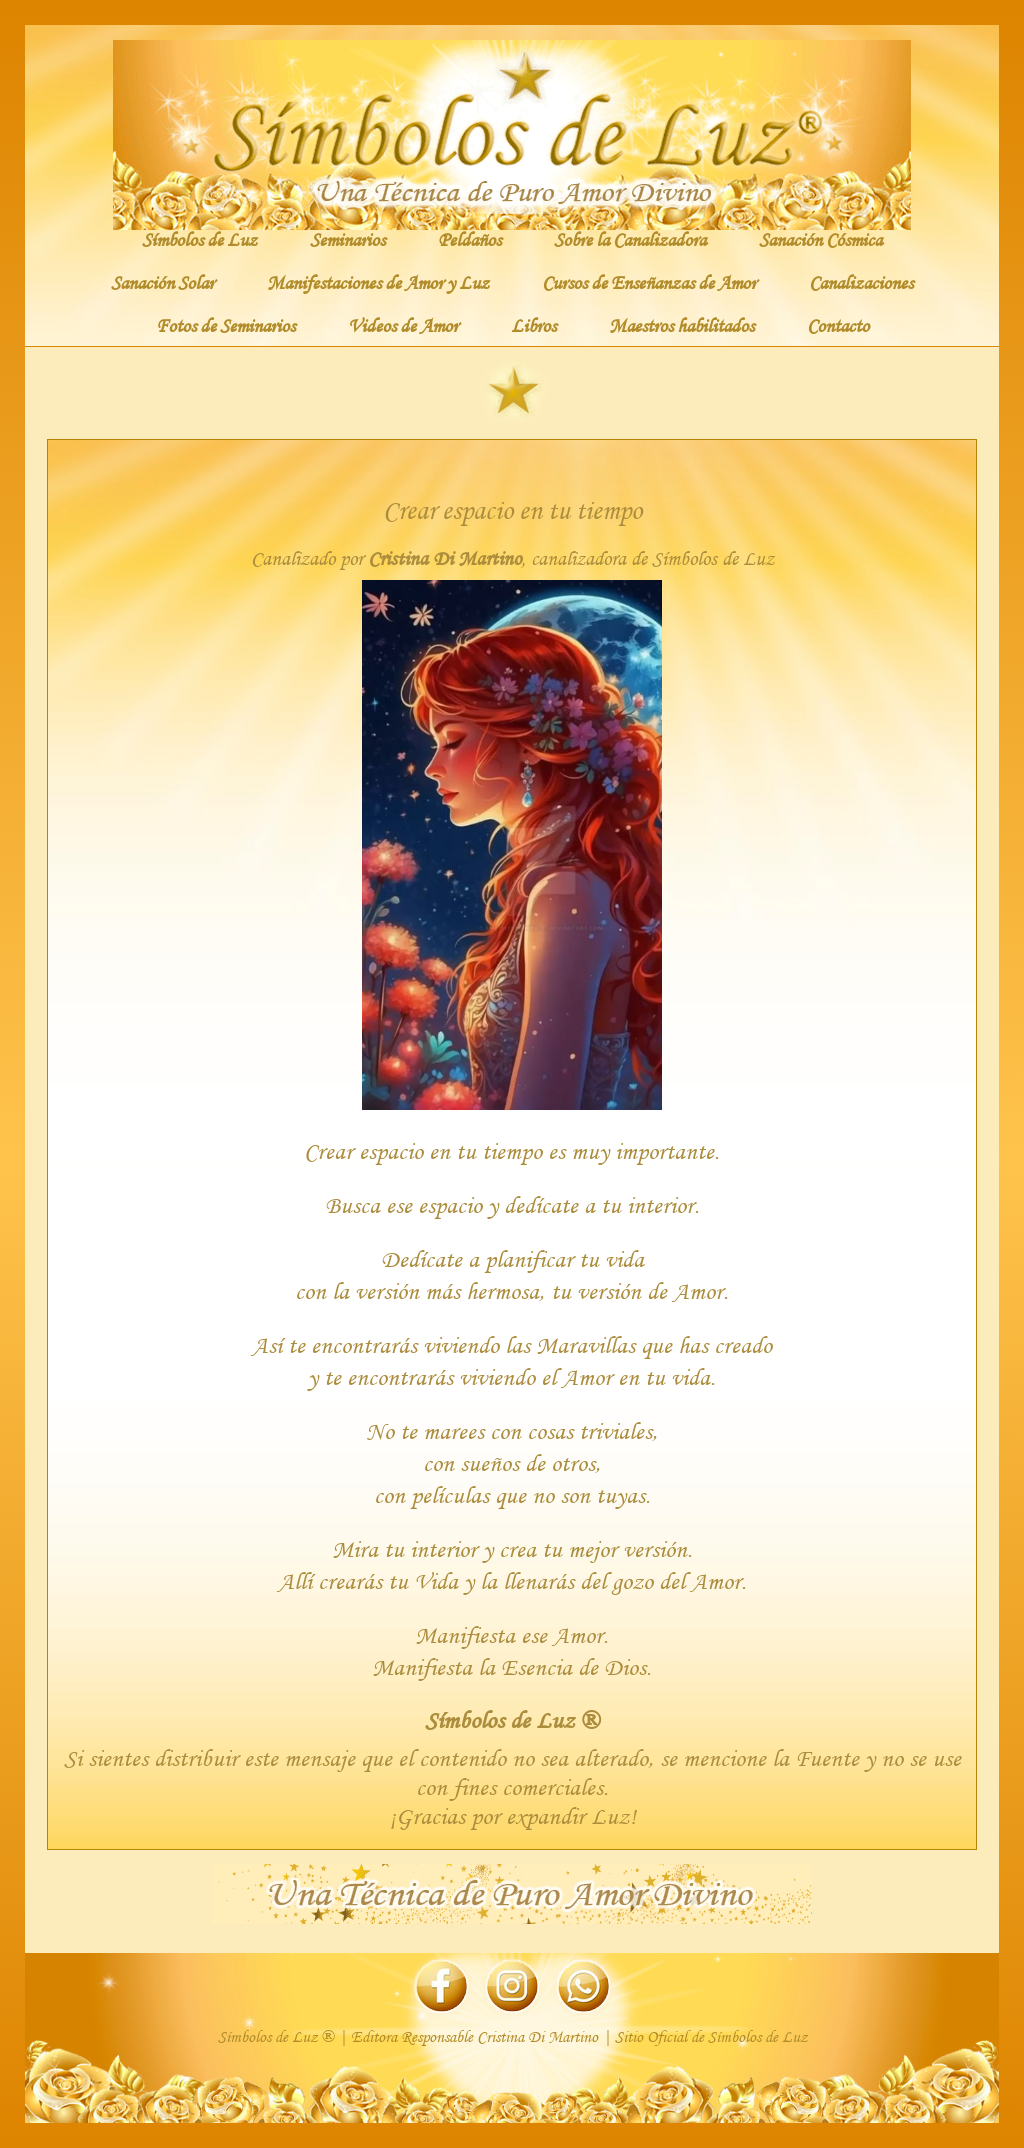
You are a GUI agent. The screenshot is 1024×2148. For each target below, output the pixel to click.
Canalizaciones (861, 282)
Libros (533, 325)
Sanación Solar (162, 282)
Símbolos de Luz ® (512, 1719)
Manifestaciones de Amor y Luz (378, 282)
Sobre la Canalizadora (630, 239)
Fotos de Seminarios (225, 325)
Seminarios (347, 239)
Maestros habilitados (681, 325)
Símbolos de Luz (199, 239)
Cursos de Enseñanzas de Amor (649, 282)
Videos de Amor (403, 325)
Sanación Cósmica (820, 239)
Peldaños (469, 239)
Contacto (838, 325)
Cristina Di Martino (444, 558)
